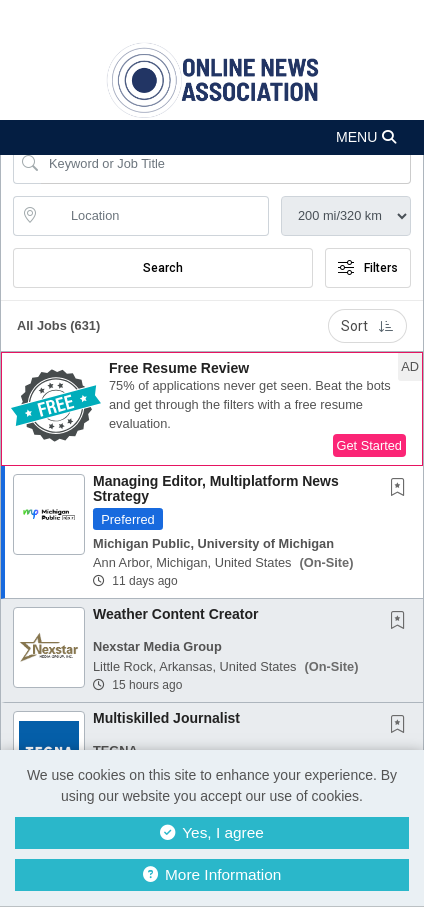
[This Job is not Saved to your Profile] (402, 489)
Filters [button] (368, 268)
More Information (212, 874)
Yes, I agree (212, 832)
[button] (212, 137)
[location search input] (155, 216)
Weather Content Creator (175, 614)
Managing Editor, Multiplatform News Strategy (216, 488)
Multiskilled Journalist (166, 718)
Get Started (369, 445)
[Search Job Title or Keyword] (226, 164)
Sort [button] (367, 326)
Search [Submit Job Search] (163, 268)
